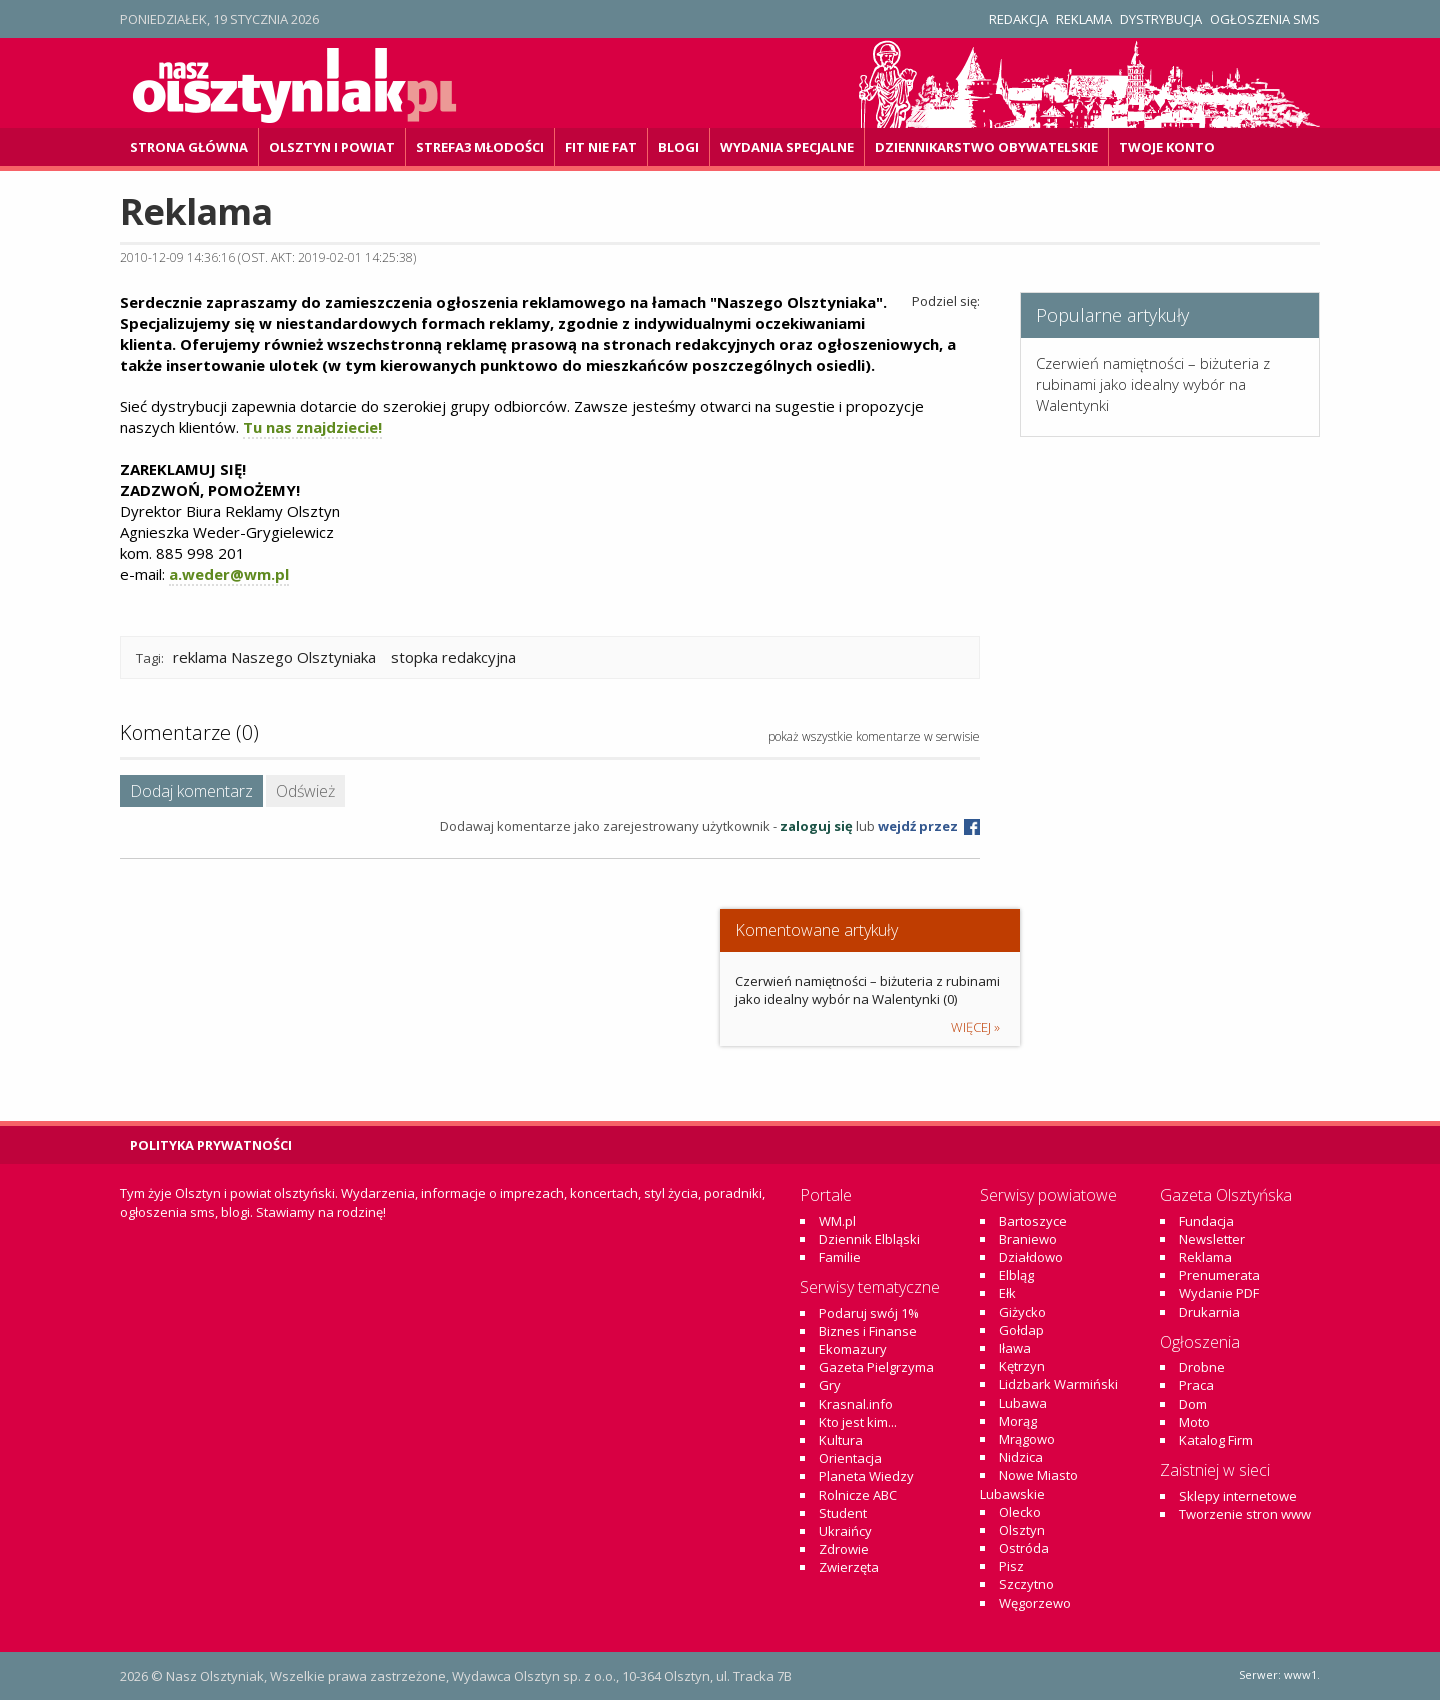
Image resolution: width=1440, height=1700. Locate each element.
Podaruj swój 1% (869, 1313)
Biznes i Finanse (868, 1331)
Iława (1015, 1348)
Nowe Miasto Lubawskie (1029, 1484)
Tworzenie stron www (1245, 1514)
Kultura (841, 1440)
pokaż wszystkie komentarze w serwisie (874, 736)
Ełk (1007, 1293)
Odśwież (305, 791)
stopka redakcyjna (453, 657)
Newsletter (1212, 1239)
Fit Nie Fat (601, 147)
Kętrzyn (1022, 1366)
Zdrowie (844, 1549)
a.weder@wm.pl (229, 574)
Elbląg (1016, 1275)
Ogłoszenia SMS (1265, 19)
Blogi (678, 147)
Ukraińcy (845, 1531)
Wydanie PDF (1219, 1293)
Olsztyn (1022, 1530)
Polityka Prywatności (211, 1145)
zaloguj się (816, 826)
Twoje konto (1167, 147)
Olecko (1020, 1512)
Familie (840, 1257)
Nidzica (1021, 1457)
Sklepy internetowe (1238, 1496)
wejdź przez (929, 826)
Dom (1193, 1404)
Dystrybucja (1161, 19)
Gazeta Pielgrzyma (876, 1367)
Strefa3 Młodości (480, 147)
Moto (1194, 1422)
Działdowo (1031, 1257)
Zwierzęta (849, 1567)
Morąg (1018, 1421)
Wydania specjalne (787, 147)
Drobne (1202, 1367)
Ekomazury (853, 1349)
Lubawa (1023, 1403)
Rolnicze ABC (858, 1495)
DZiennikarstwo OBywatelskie (986, 147)
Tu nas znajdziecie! (312, 427)
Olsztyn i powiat (332, 147)
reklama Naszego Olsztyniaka (274, 657)
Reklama (1084, 19)
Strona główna (189, 147)
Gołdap (1021, 1330)
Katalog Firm (1216, 1440)
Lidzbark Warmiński (1058, 1384)
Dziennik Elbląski (869, 1239)
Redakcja (1018, 19)
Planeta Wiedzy (866, 1476)
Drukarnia (1209, 1312)
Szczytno (1026, 1584)
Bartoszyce (1033, 1221)
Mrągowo (1027, 1439)
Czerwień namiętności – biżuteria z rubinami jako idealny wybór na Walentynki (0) (867, 990)
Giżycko (1022, 1312)
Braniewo (1028, 1239)
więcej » (975, 1027)
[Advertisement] (1170, 926)
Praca (1196, 1385)
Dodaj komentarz (191, 791)
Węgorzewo (1035, 1603)
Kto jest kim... (858, 1422)
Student (843, 1513)
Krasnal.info (856, 1404)
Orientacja (850, 1458)
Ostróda (1024, 1548)
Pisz (1011, 1566)
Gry (830, 1385)
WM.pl (837, 1221)
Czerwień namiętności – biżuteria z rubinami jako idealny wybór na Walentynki (1153, 384)
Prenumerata (1219, 1275)
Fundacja (1206, 1221)
